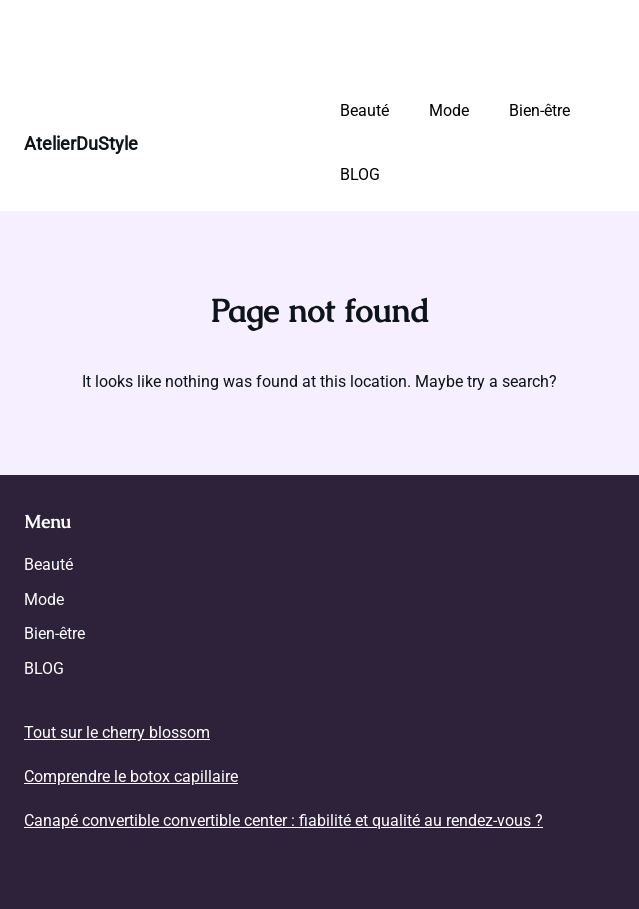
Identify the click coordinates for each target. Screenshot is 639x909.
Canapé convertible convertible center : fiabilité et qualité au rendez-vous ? (283, 820)
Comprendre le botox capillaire (131, 776)
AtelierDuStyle (81, 143)
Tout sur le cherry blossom (117, 732)
